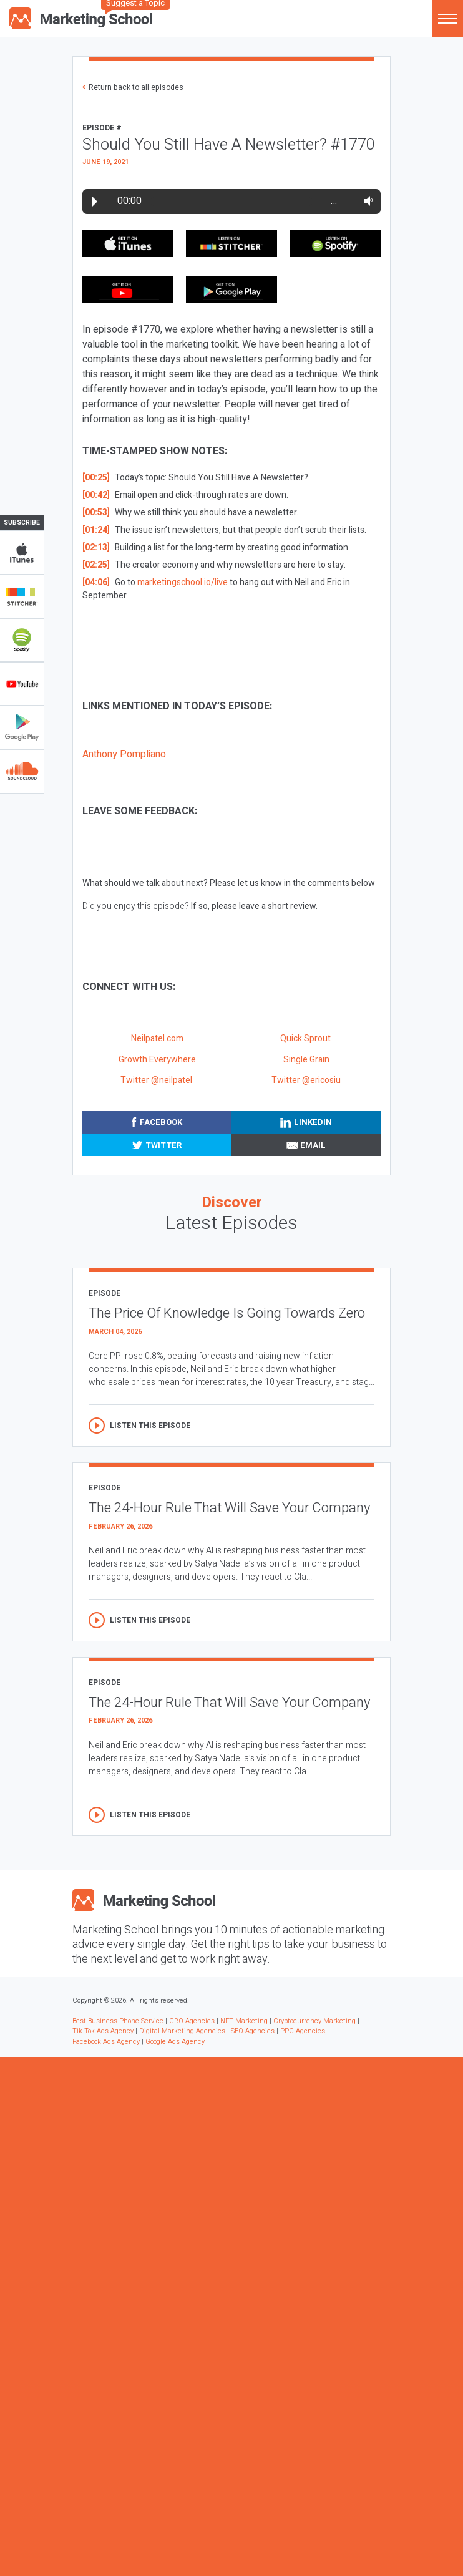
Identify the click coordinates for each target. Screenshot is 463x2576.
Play (94, 202)
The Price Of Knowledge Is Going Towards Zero (227, 1313)
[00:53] (96, 512)
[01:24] (96, 530)
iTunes (22, 553)
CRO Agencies (192, 2021)
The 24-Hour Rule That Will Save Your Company (229, 1508)
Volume (366, 201)
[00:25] (96, 477)
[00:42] (96, 495)
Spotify (22, 640)
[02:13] (96, 547)
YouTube (22, 684)
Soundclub (22, 771)
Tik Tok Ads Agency (103, 2031)
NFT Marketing (244, 2021)
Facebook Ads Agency (106, 2041)
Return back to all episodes (136, 87)
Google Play (22, 727)
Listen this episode (150, 1425)
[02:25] (96, 564)
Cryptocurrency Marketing (314, 2021)
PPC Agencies (302, 2031)
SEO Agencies (253, 2031)
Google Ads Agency (175, 2041)
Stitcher (22, 596)
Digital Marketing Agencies (182, 2031)
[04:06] (96, 582)
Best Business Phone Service (117, 2021)
